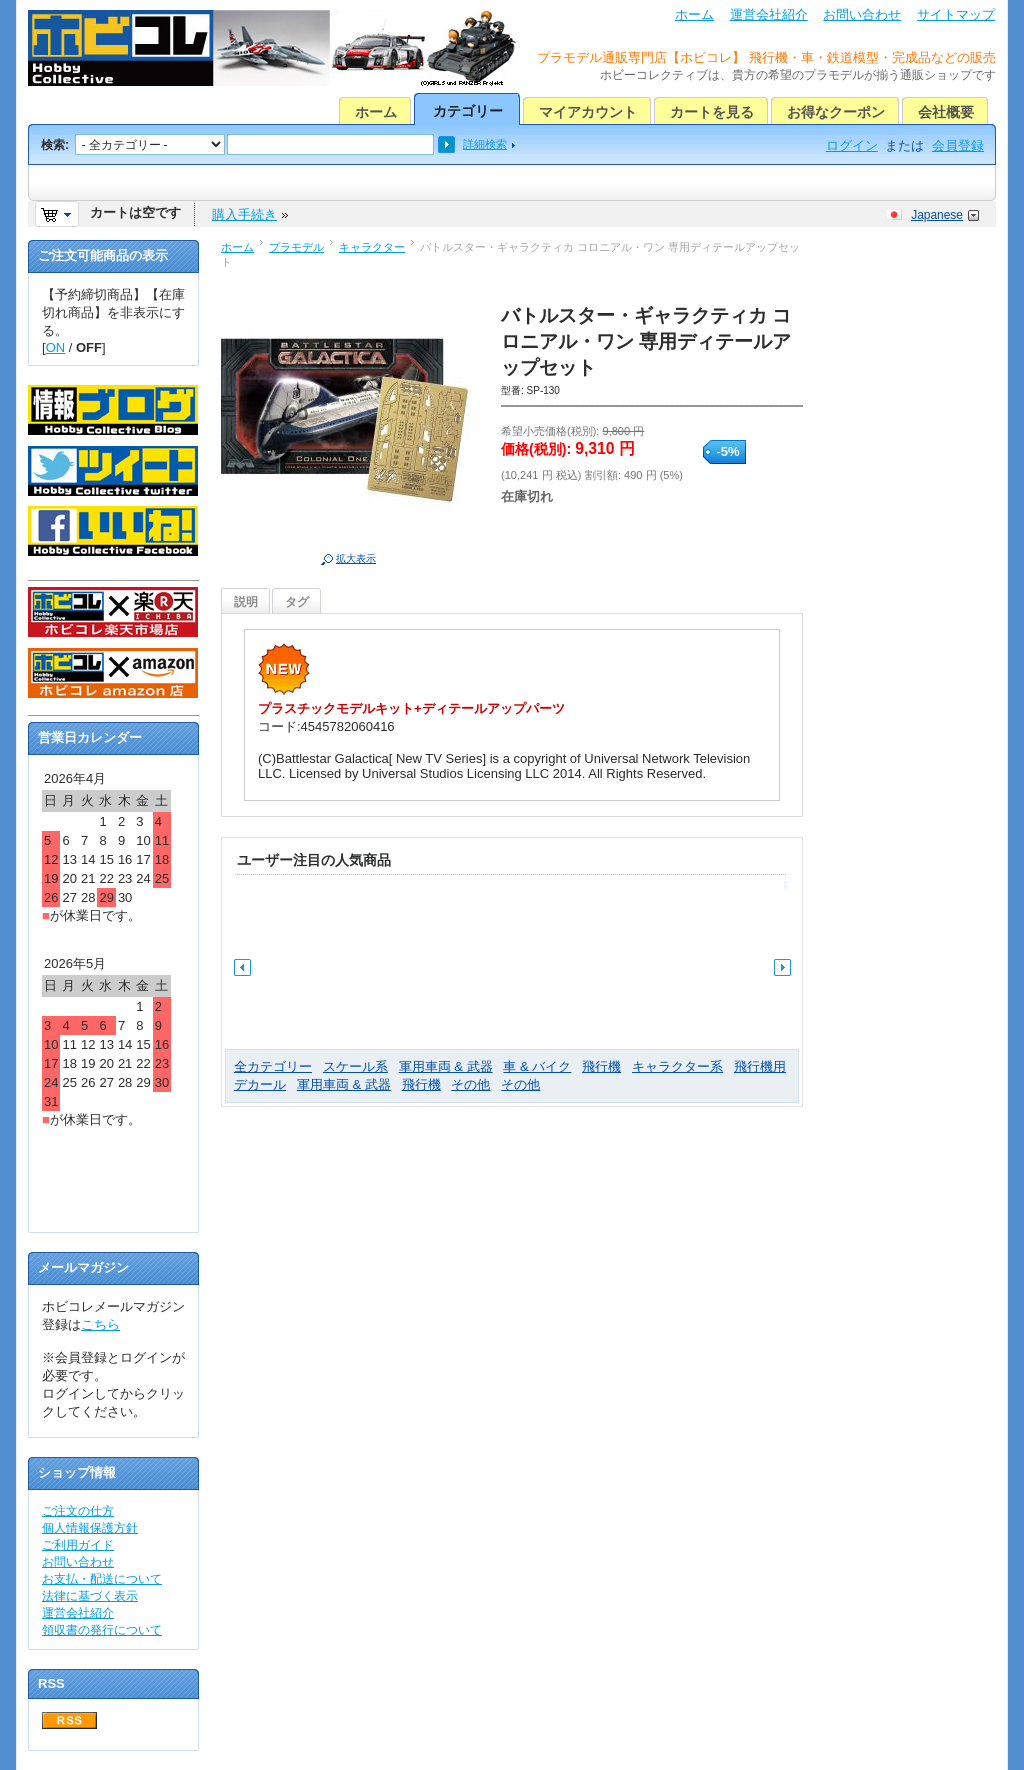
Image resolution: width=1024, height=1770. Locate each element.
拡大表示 (356, 558)
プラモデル (296, 247)
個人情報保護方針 (90, 1528)
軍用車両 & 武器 (446, 1066)
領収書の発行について (102, 1630)
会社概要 (946, 112)
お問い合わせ (862, 14)
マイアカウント (588, 112)
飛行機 (601, 1066)
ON (56, 347)
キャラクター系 (677, 1066)
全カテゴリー (273, 1066)
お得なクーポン (836, 112)
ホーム (694, 14)
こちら (100, 1324)
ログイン (852, 145)
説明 (246, 602)
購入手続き (244, 214)
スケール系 (355, 1066)
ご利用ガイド (78, 1545)
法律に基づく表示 (90, 1596)
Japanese (937, 215)
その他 (470, 1084)
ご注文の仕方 (78, 1511)
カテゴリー (468, 111)
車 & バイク (537, 1066)
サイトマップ (956, 14)
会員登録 (958, 145)
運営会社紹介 (769, 14)
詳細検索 (485, 144)
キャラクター (372, 247)
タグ (297, 602)
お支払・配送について (102, 1579)
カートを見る (712, 112)
